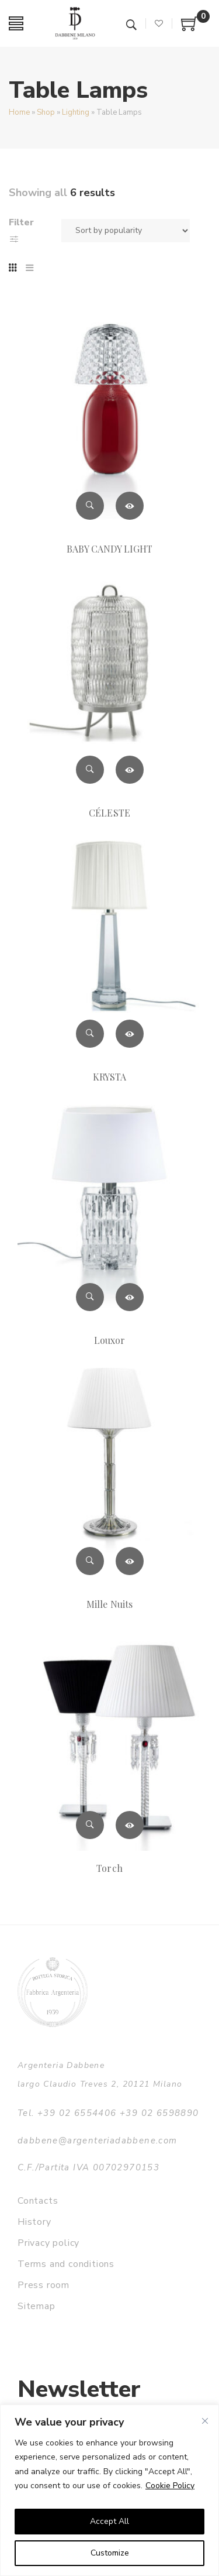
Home (19, 112)
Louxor (109, 1340)
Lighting (75, 112)
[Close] (205, 2421)
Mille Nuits (109, 1604)
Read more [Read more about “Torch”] (130, 1825)
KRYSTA (109, 1077)
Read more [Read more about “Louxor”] (130, 1297)
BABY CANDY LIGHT (110, 549)
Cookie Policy (169, 2485)
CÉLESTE (109, 813)
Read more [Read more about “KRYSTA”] (130, 1034)
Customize (110, 2552)
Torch (109, 1868)
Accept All (109, 2521)
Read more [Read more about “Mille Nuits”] (130, 1561)
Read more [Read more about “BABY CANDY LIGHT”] (130, 506)
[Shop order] (125, 230)
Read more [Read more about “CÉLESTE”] (130, 770)
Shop (46, 112)
